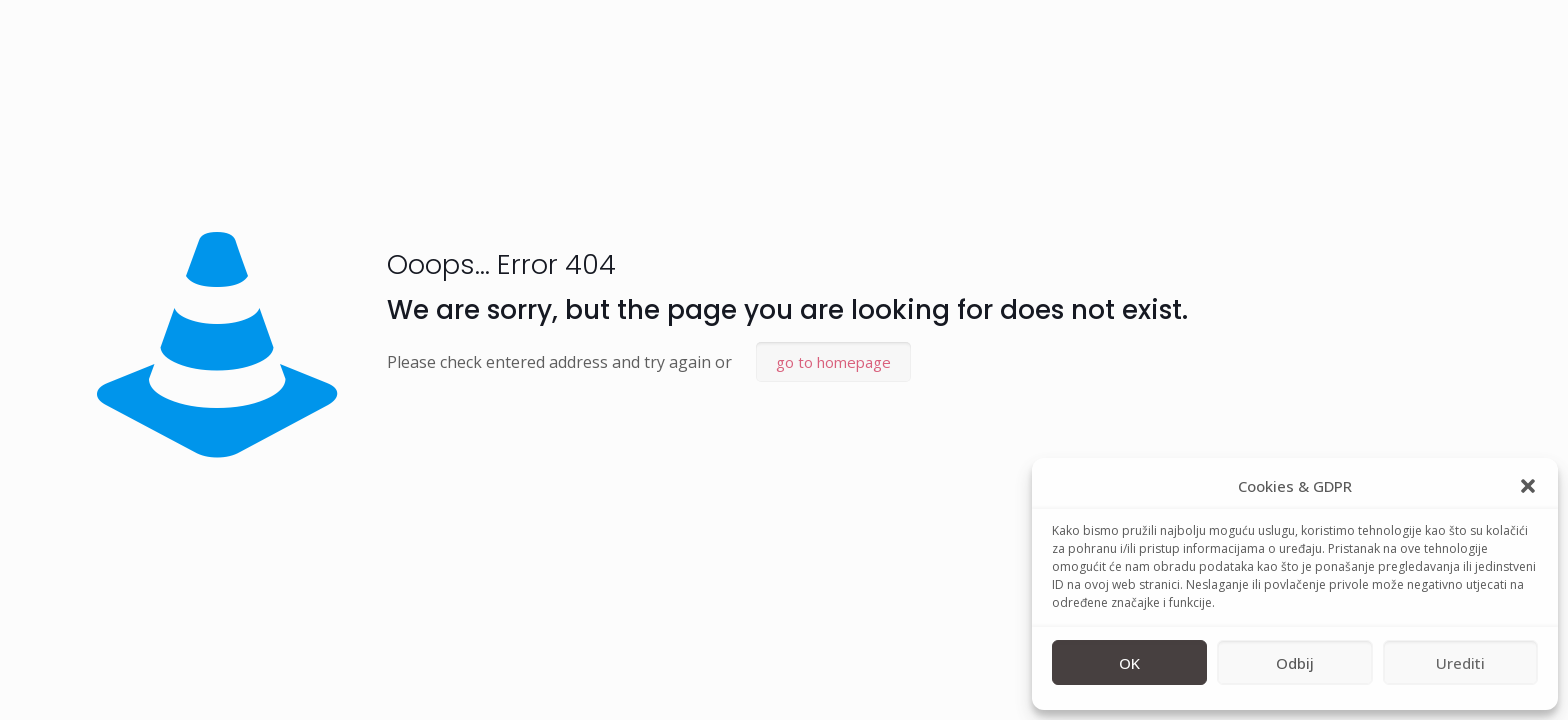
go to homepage (833, 362)
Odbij (1295, 663)
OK (1129, 663)
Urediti (1460, 663)
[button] (1528, 486)
